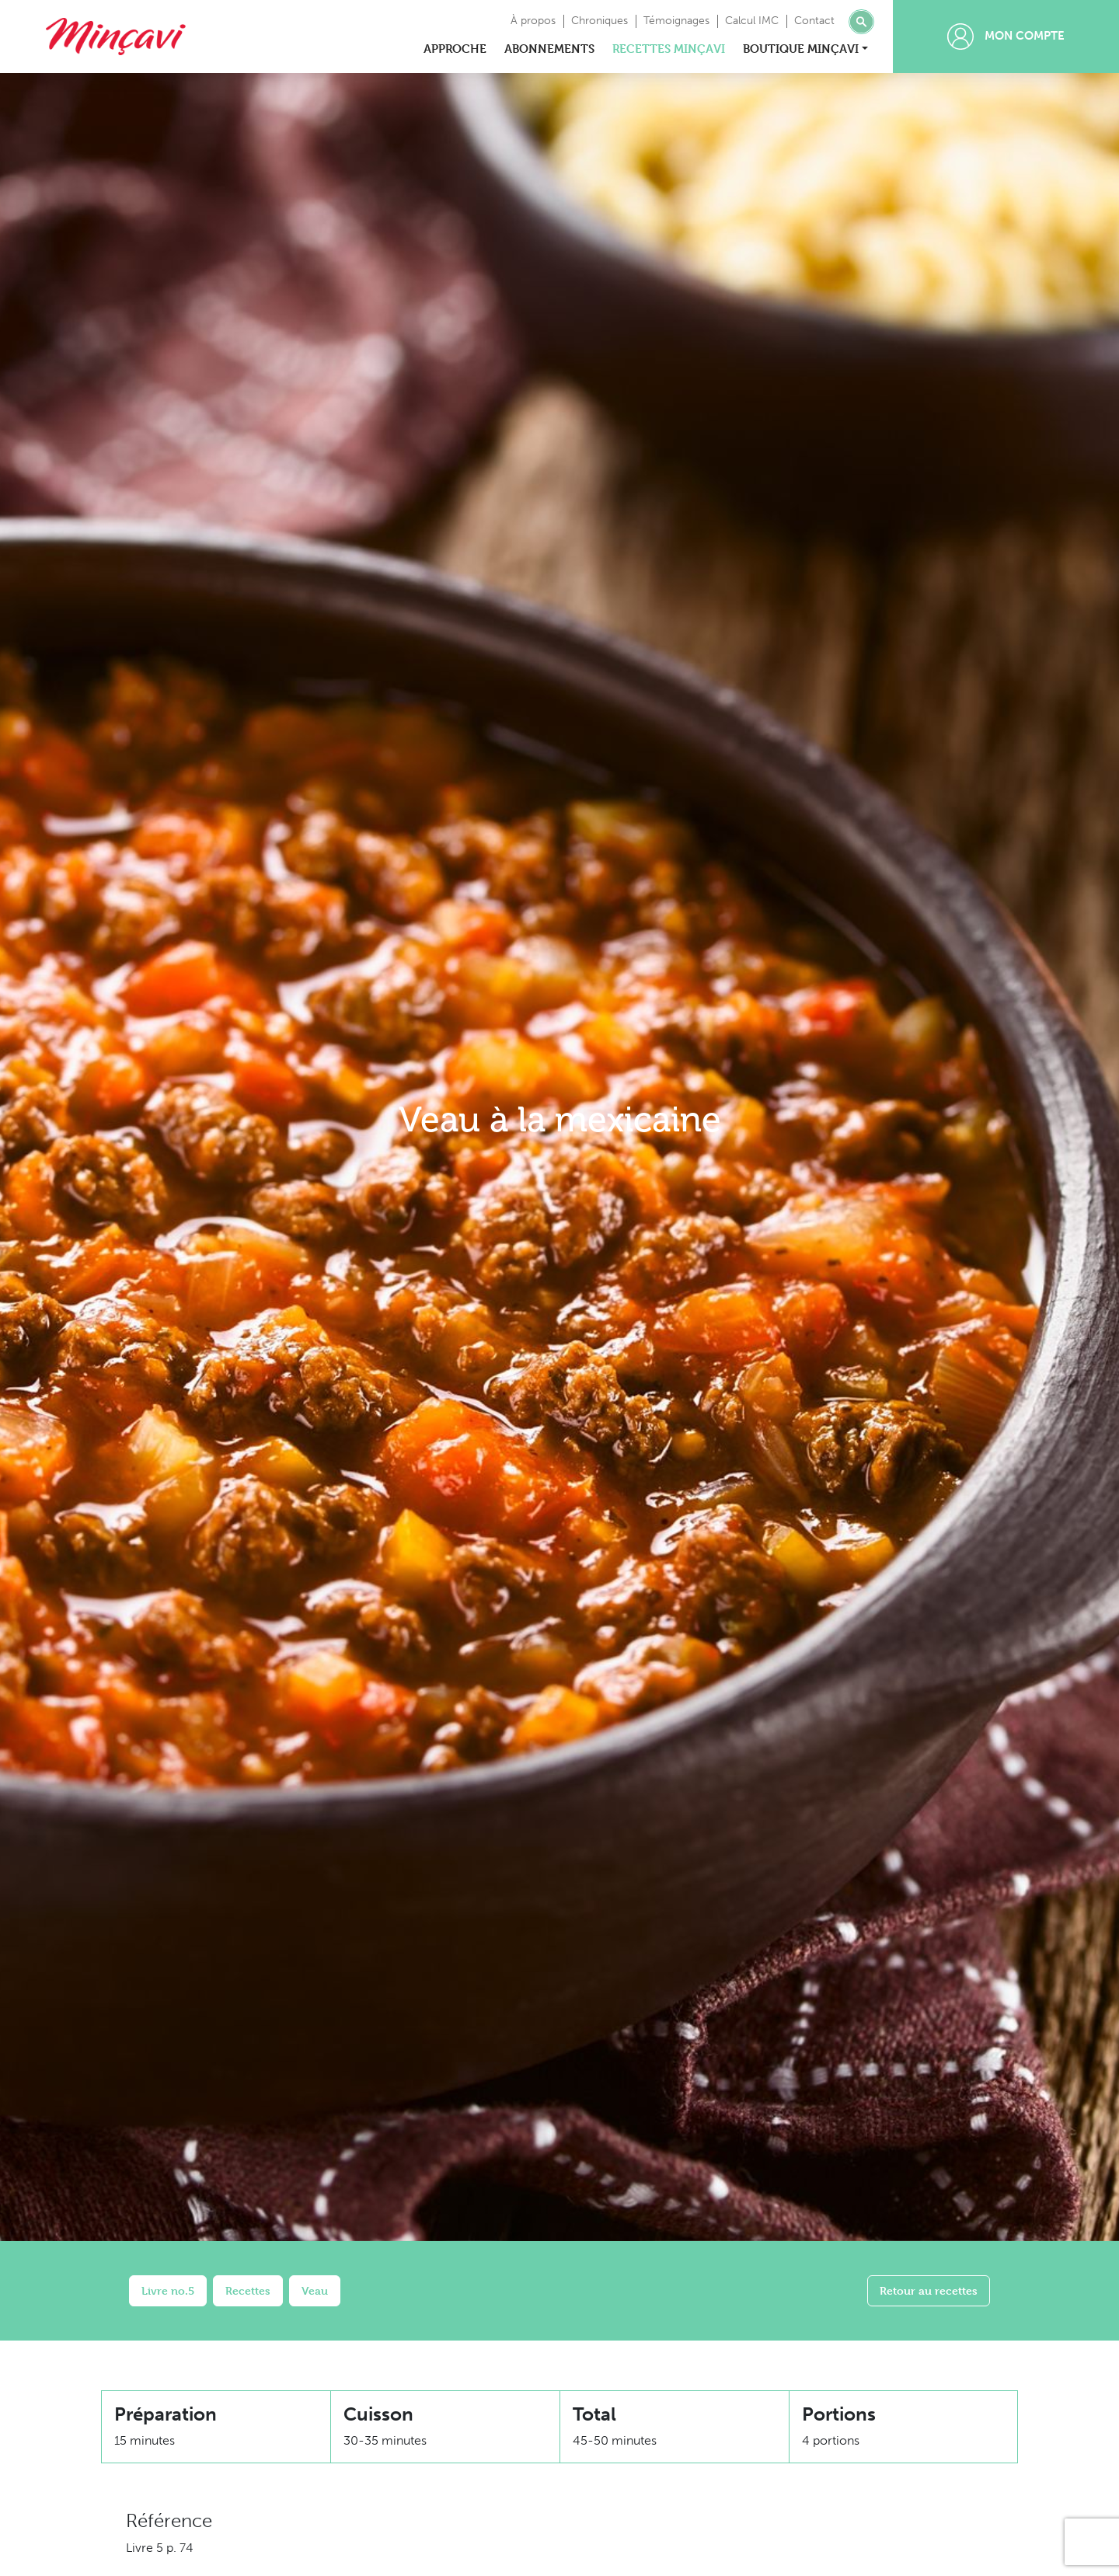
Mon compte (1006, 36)
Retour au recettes (929, 2290)
